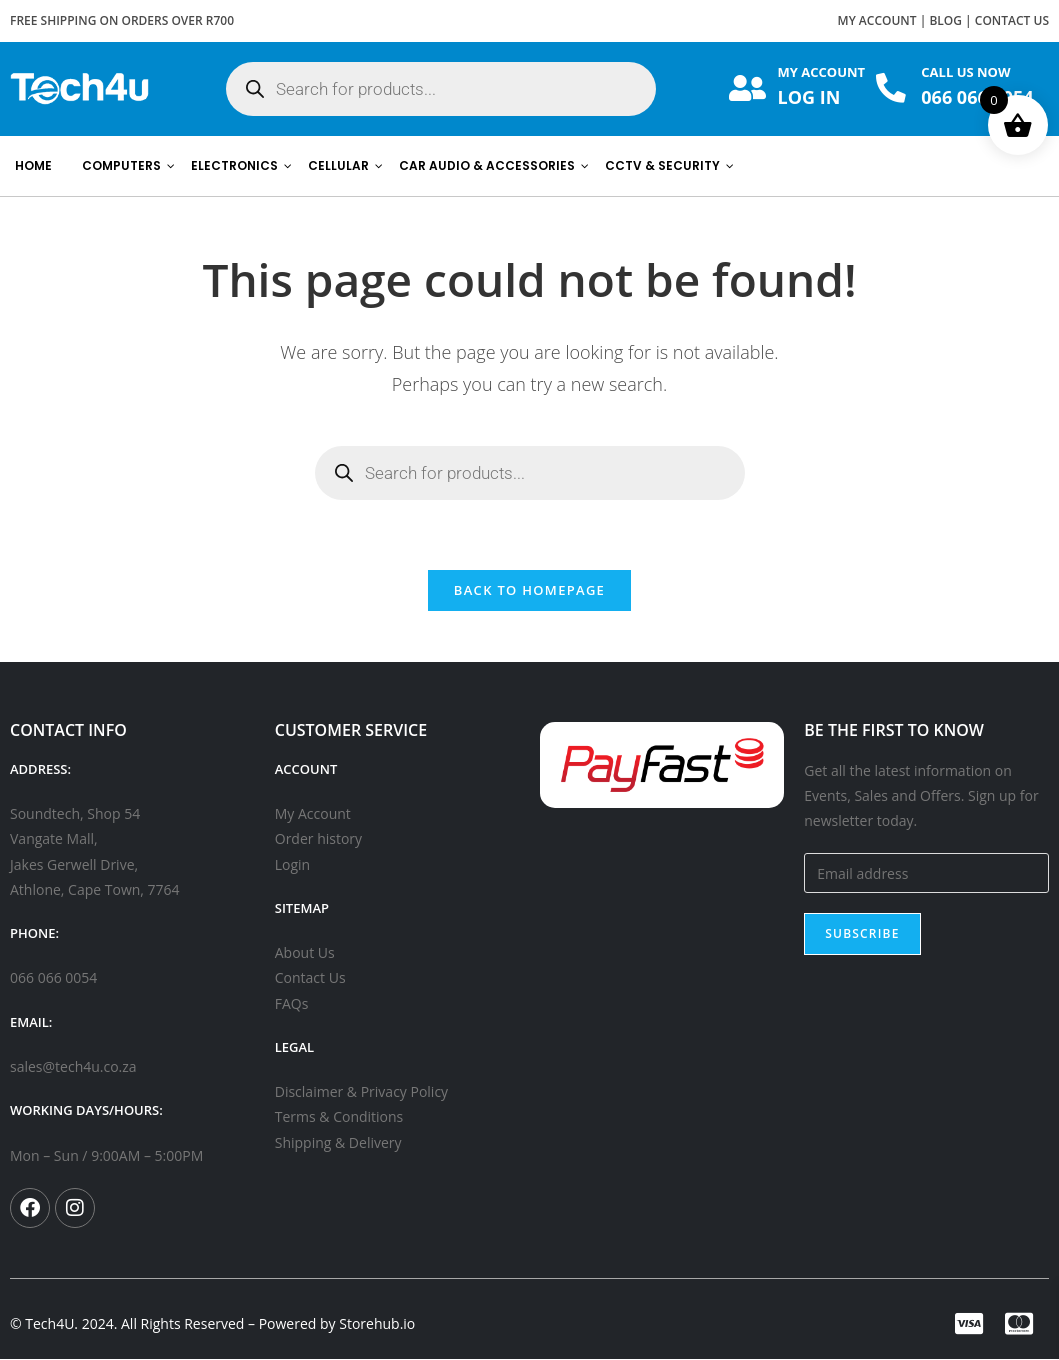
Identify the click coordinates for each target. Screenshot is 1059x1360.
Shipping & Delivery (338, 1142)
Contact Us (310, 978)
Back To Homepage (529, 591)
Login (292, 865)
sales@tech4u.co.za (73, 1067)
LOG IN (809, 97)
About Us (305, 953)
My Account (313, 814)
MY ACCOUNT (877, 20)
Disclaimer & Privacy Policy (361, 1092)
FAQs (292, 1003)
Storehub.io (377, 1324)
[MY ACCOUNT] (748, 89)
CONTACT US (1012, 20)
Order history (318, 839)
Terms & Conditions (339, 1117)
